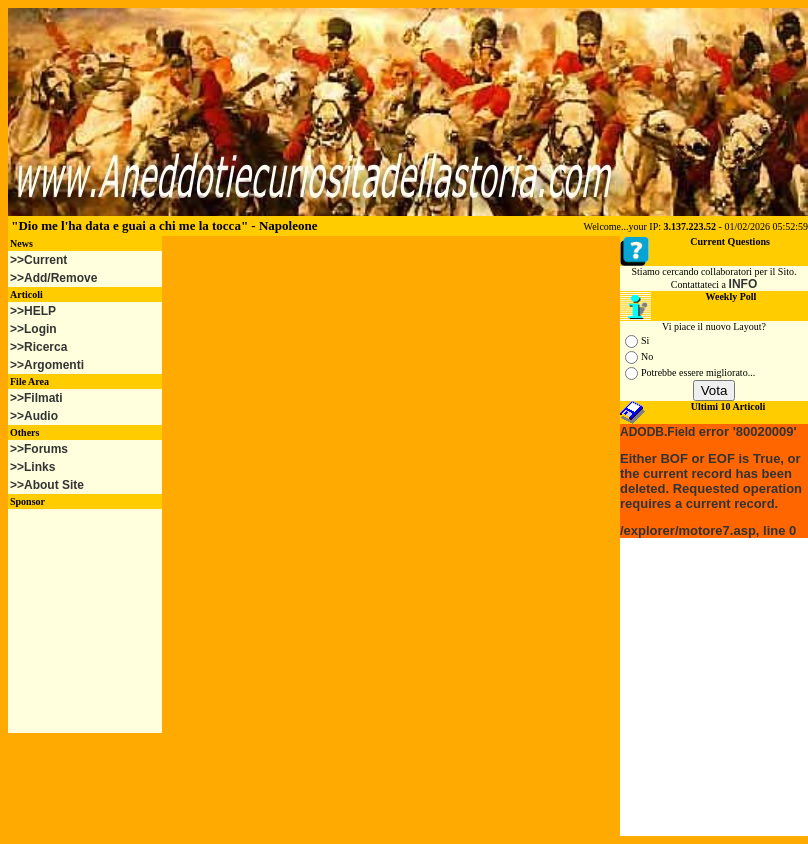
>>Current (38, 260)
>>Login (33, 329)
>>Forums (39, 449)
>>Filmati (36, 398)
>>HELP (33, 311)
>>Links (32, 467)
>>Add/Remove (53, 278)
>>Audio (34, 416)
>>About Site (47, 485)
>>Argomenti (47, 365)
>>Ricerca (38, 347)
